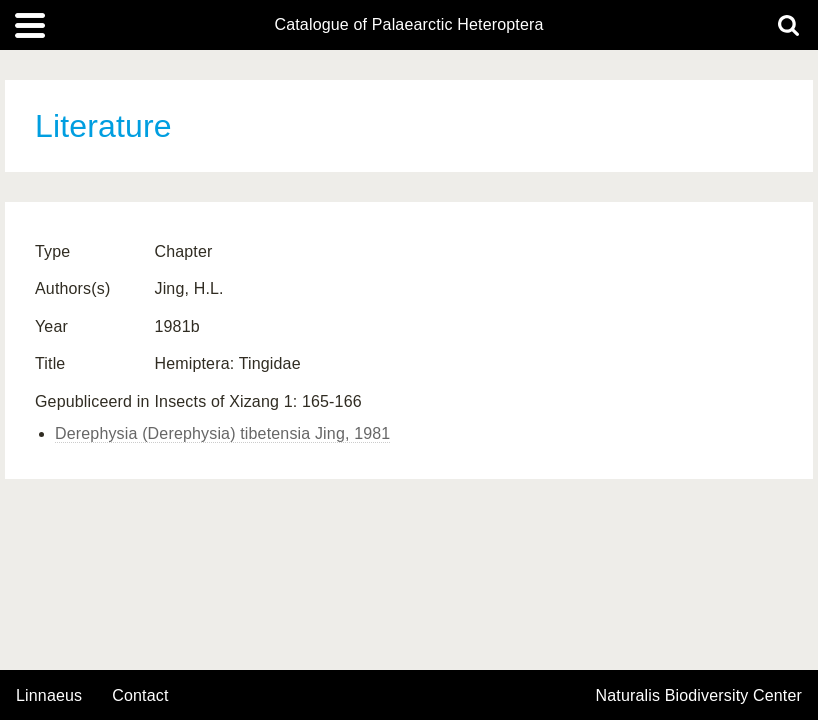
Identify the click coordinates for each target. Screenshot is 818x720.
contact (140, 695)
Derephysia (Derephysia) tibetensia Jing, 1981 (222, 433)
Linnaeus (49, 696)
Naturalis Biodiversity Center (699, 696)
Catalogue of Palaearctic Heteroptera (408, 25)
